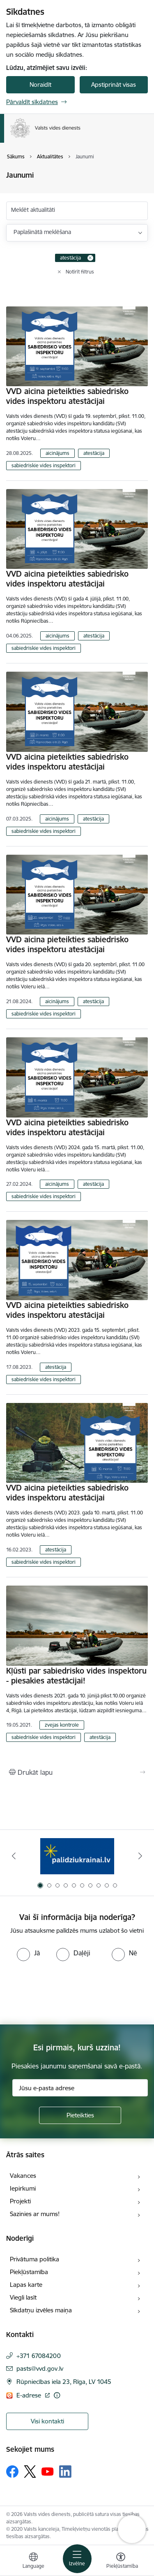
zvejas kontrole (62, 1725)
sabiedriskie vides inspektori (43, 465)
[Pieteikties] (80, 2115)
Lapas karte (26, 2284)
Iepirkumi (23, 2188)
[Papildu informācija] (57, 2395)
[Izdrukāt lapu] (77, 1772)
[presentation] (68, 1992)
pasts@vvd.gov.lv (39, 2368)
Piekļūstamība (29, 2272)
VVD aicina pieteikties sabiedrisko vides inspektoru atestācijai (67, 396)
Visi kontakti (47, 2421)
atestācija (93, 453)
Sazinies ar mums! (35, 2214)
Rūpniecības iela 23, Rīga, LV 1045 (63, 2382)
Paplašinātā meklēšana (42, 232)
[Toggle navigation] (77, 2558)
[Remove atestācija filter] (90, 258)
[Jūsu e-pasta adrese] (80, 2087)
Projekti (20, 2201)
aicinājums (57, 453)
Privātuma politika (34, 2259)
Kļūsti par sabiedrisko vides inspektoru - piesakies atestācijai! (76, 1676)
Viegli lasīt (23, 2297)
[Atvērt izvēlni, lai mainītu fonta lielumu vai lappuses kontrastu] (120, 2561)
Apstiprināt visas (113, 84)
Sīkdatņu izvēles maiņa (41, 2310)
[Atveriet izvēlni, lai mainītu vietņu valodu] (33, 2561)
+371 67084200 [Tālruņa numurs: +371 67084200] (38, 2356)
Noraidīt (40, 84)
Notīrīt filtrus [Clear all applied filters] (80, 272)
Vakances (23, 2176)
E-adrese (29, 2395)
